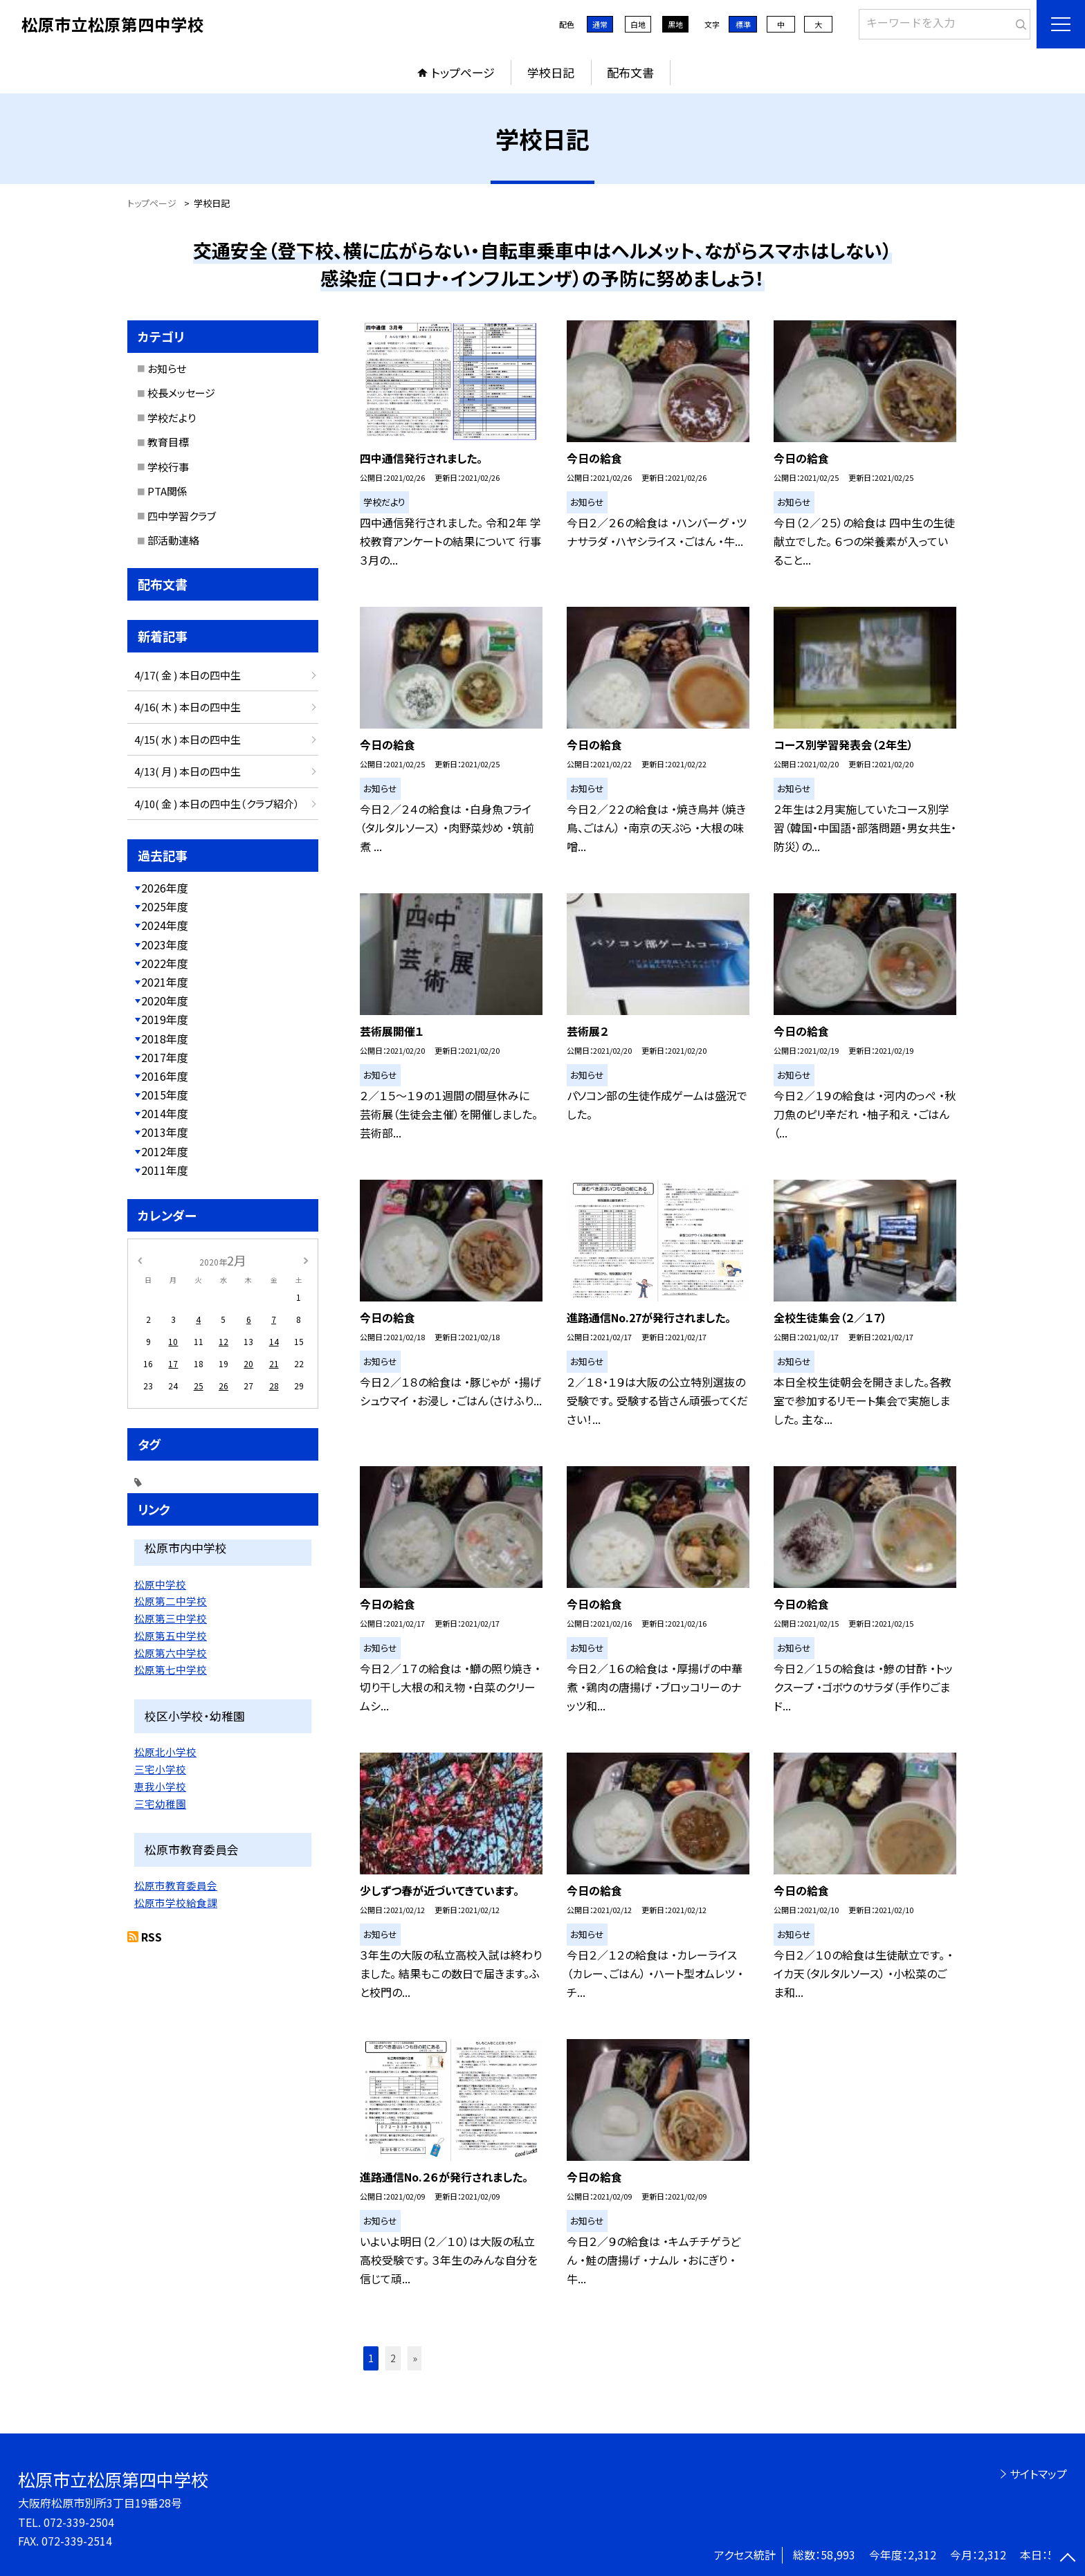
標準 (743, 24)
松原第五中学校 (170, 1635)
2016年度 (164, 1076)
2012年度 (164, 1151)
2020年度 (164, 1000)
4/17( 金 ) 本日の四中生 (187, 675)
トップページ (463, 72)
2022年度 (164, 963)
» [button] (414, 2358)
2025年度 (164, 906)
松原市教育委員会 (175, 1885)
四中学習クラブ (181, 516)
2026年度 (164, 887)
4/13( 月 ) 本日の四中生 (187, 771)
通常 (600, 24)
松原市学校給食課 (175, 1902)
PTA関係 (167, 491)
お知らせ (166, 368)
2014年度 (164, 1113)
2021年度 (164, 982)
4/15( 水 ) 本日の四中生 (187, 739)
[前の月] (140, 1260)
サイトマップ (1038, 2473)
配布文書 (630, 72)
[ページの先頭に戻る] (1067, 2558)
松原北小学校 (165, 1751)
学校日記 (550, 72)
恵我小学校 (160, 1786)
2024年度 (164, 925)
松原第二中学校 (170, 1600)
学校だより (171, 417)
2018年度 (164, 1038)
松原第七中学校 (170, 1669)
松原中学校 (160, 1584)
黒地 (675, 24)
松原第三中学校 (170, 1618)
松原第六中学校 (170, 1652)
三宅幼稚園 (160, 1803)
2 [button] (393, 2358)
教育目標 (168, 442)
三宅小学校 (160, 1769)
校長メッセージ (181, 392)
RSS (151, 1936)
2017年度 (164, 1057)
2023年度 (164, 944)
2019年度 (164, 1019)
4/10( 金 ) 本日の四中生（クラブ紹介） (217, 803)
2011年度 (164, 1170)
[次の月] (306, 1260)
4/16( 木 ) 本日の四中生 (187, 707)
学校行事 (168, 466)
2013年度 (164, 1132)
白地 (638, 24)
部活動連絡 (173, 540)
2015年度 (164, 1094)
